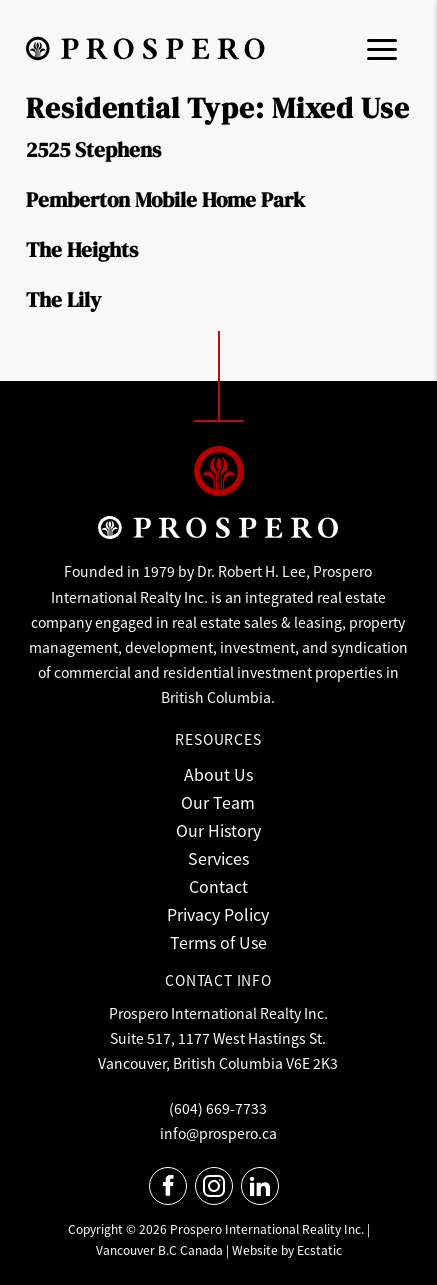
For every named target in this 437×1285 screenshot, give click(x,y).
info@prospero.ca (218, 1133)
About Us (218, 774)
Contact (218, 886)
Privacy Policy (218, 914)
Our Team (218, 802)
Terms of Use (218, 942)
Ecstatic (319, 1249)
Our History (218, 830)
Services (218, 858)
